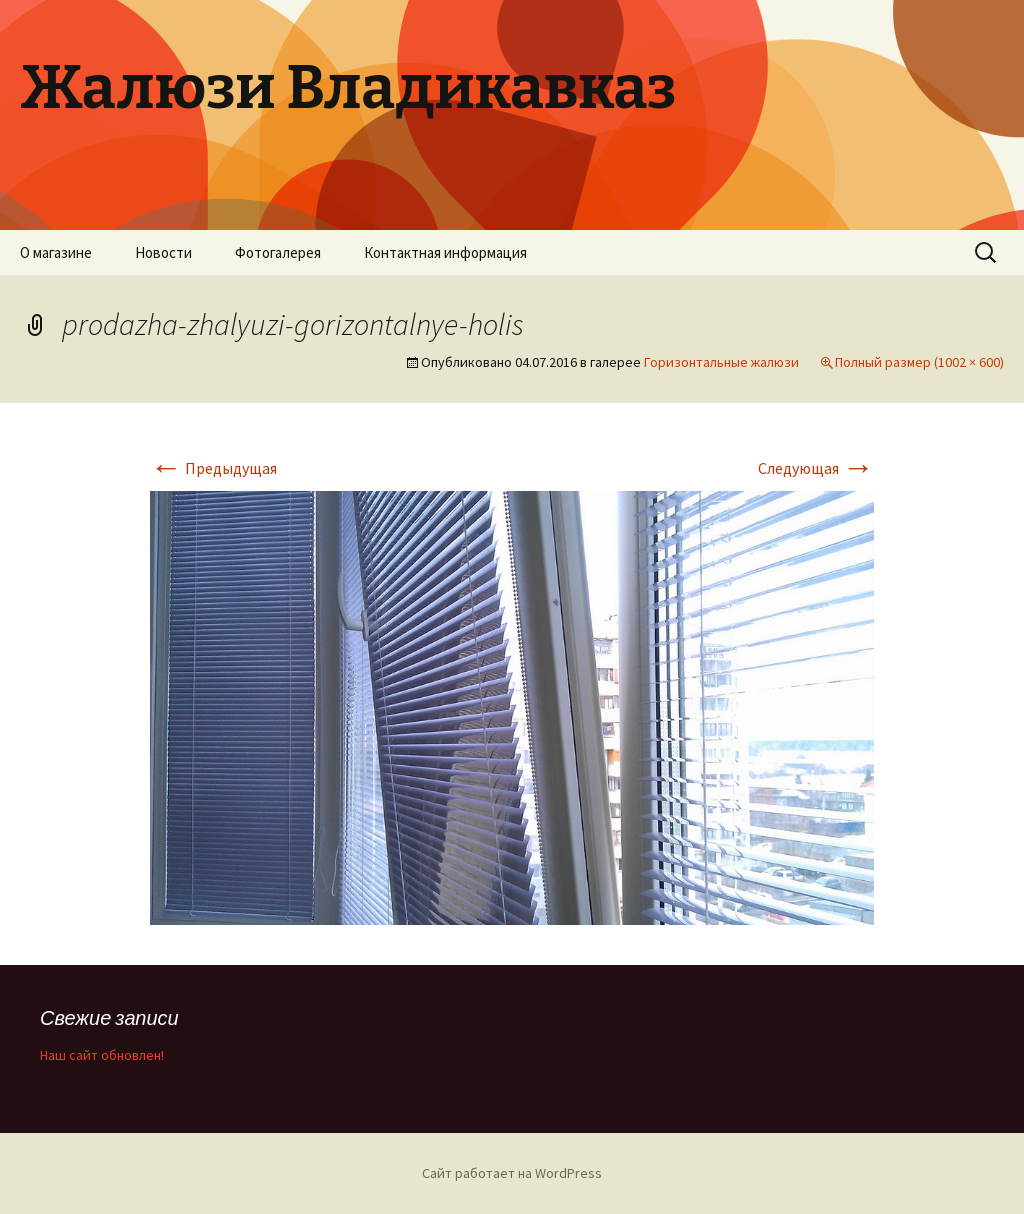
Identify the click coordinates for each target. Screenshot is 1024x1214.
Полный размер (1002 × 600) (919, 362)
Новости (163, 252)
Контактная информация (445, 252)
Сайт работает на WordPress (512, 1173)
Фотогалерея (278, 252)
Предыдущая (213, 468)
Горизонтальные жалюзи (721, 362)
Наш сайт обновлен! (102, 1055)
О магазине (56, 252)
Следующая (816, 468)
